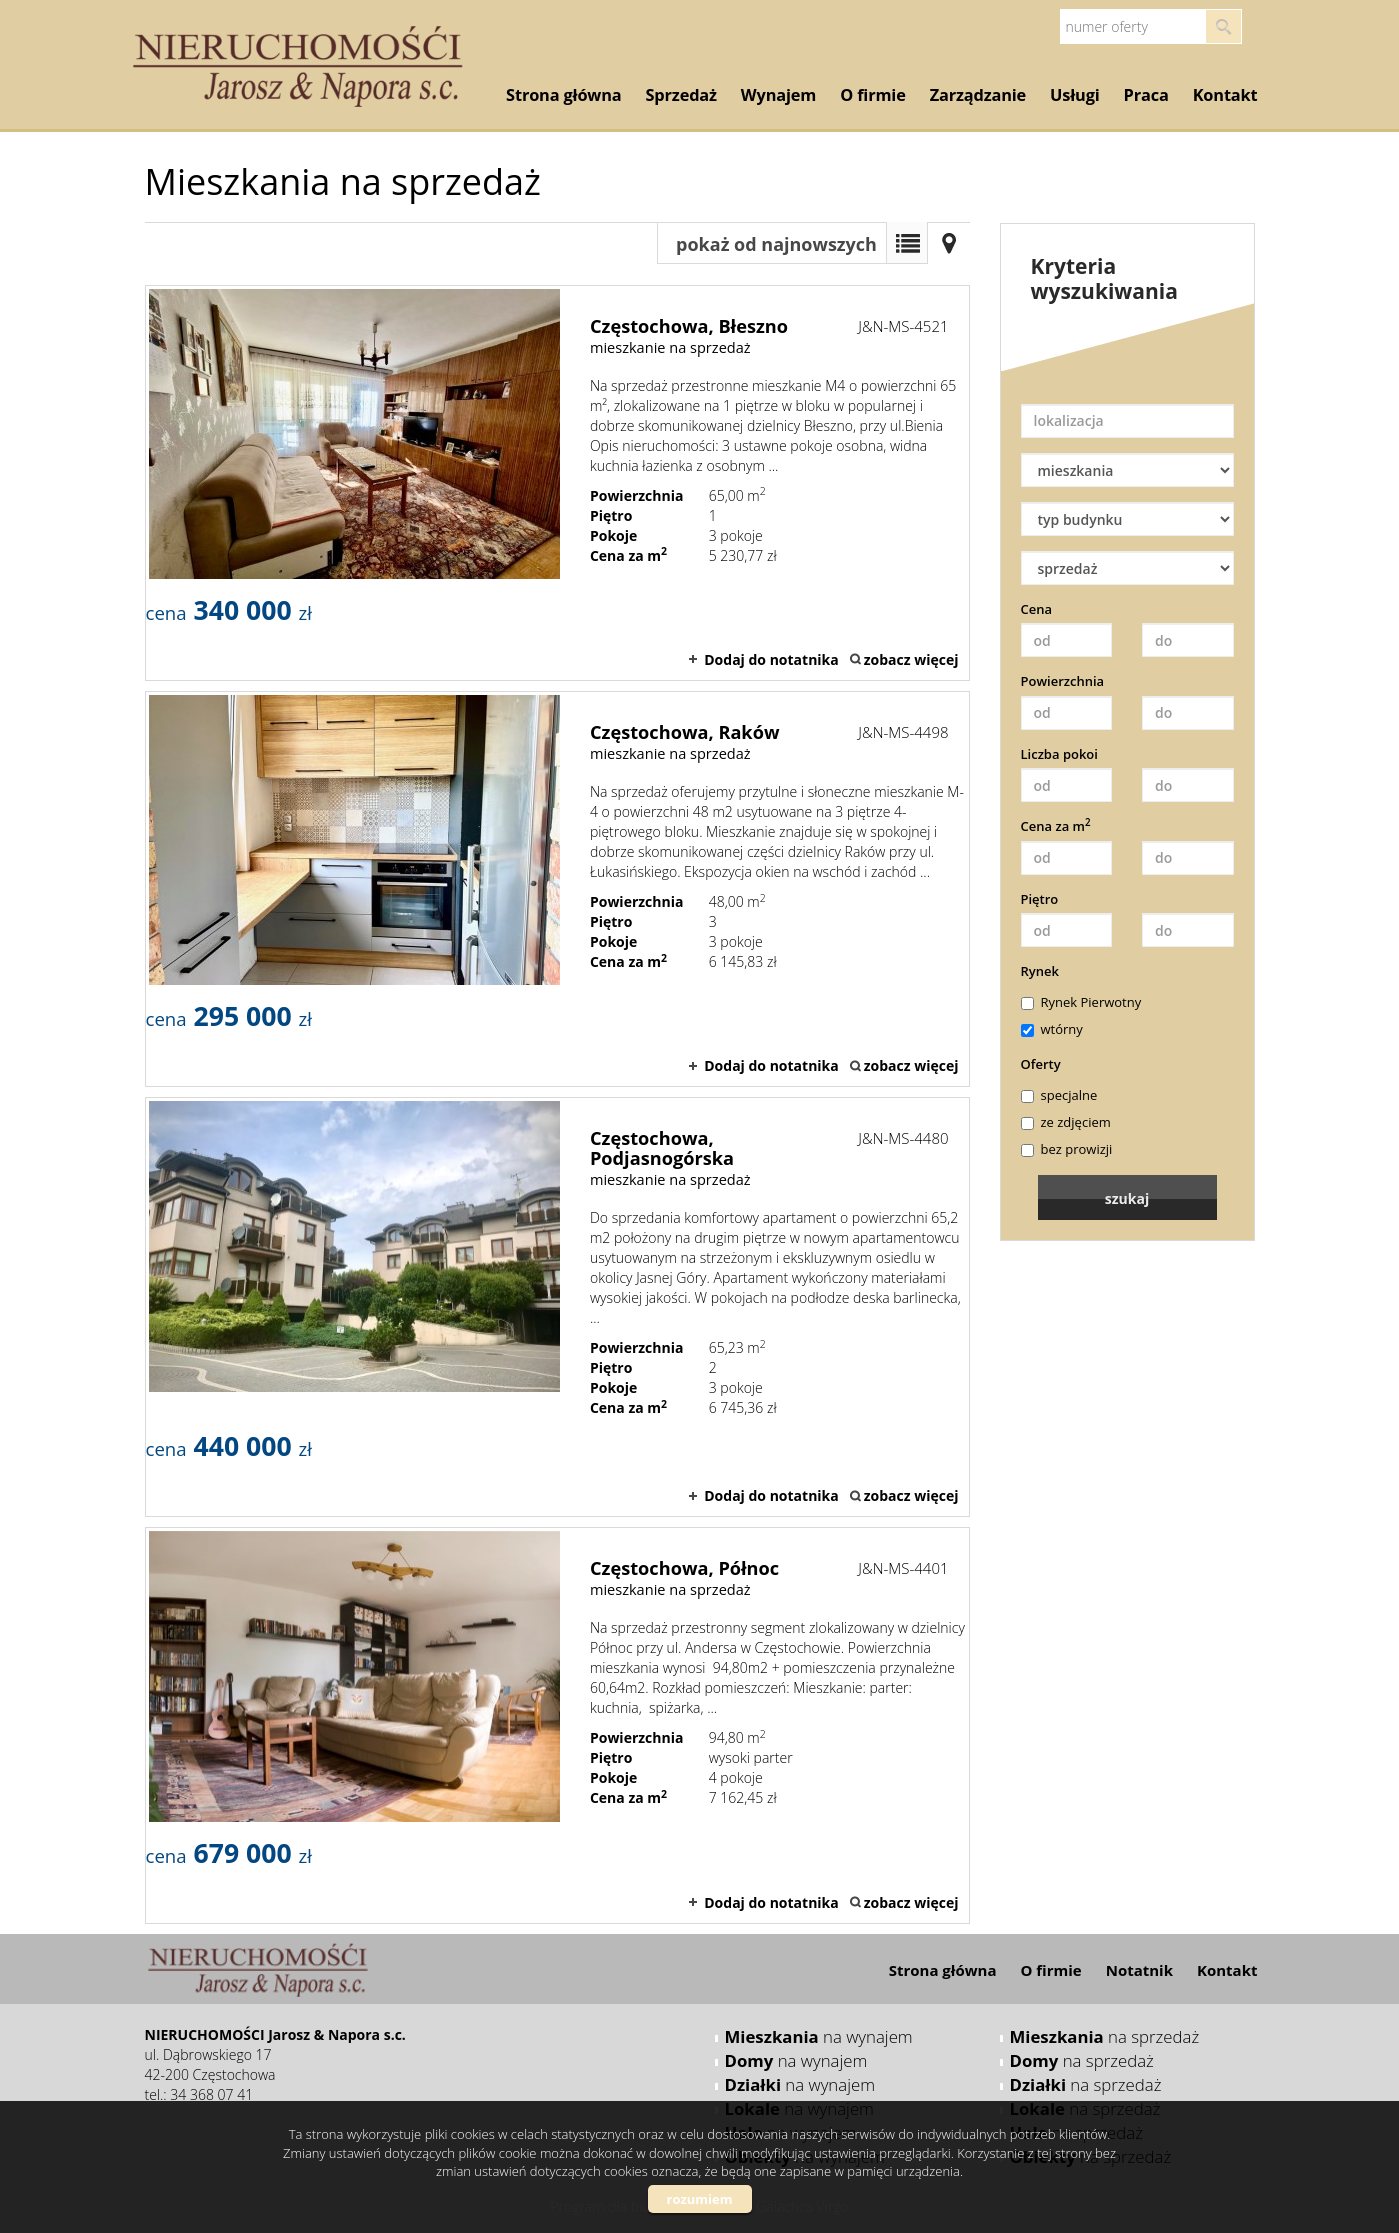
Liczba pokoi (1059, 754)
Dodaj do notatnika (771, 659)
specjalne (1059, 1095)
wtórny (1052, 1029)
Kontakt (1225, 95)
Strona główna (563, 95)
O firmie (872, 95)
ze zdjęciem (1066, 1122)
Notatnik (1139, 1970)
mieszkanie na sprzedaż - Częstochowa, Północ (557, 1725)
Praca (1146, 95)
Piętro (1040, 899)
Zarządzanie (978, 95)
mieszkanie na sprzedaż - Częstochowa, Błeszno (557, 483)
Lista (907, 243)
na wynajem (819, 2036)
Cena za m (1056, 826)
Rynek (1040, 971)
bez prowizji (1067, 1149)
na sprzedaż (1105, 2036)
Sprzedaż (681, 95)
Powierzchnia (1063, 681)
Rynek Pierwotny (1081, 1002)
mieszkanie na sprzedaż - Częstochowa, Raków (557, 889)
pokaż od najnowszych (776, 244)
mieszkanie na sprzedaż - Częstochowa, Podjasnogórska (557, 1307)
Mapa (949, 243)
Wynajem (778, 95)
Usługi (1075, 95)
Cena (1037, 609)
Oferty (1041, 1064)
